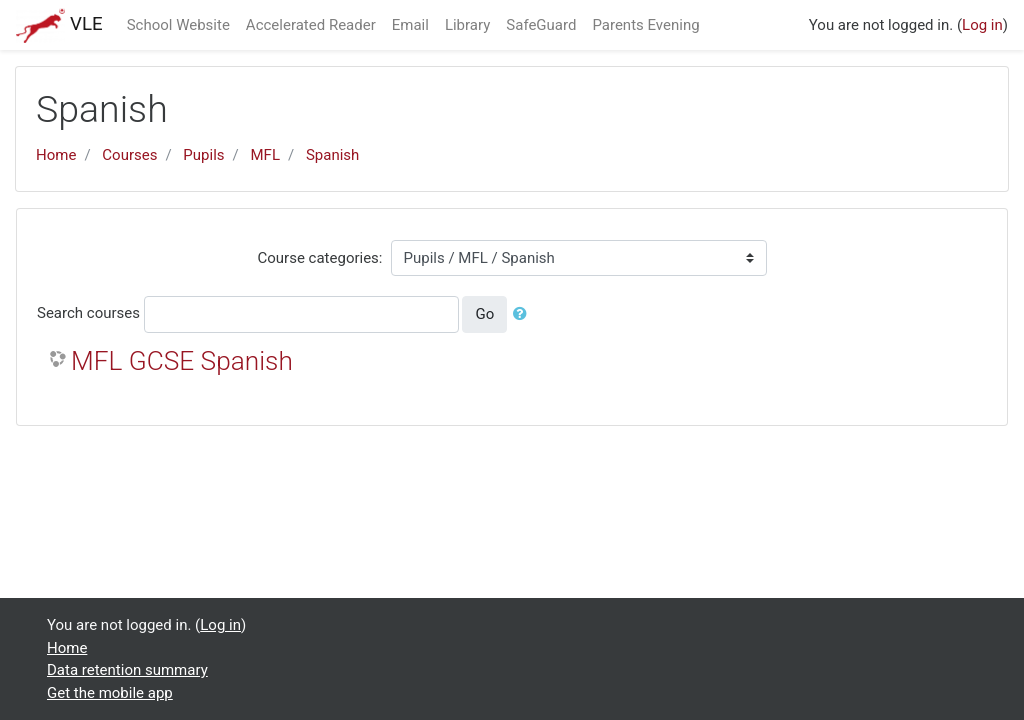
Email (410, 25)
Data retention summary (127, 670)
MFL (265, 155)
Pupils (203, 155)
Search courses (88, 313)
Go (484, 314)
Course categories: (320, 258)
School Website (178, 25)
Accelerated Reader (311, 25)
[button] (524, 314)
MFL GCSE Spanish (182, 361)
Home (56, 155)
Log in (982, 25)
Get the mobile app (110, 693)
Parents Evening (645, 25)
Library (467, 25)
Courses (129, 155)
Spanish (332, 155)
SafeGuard (541, 25)
